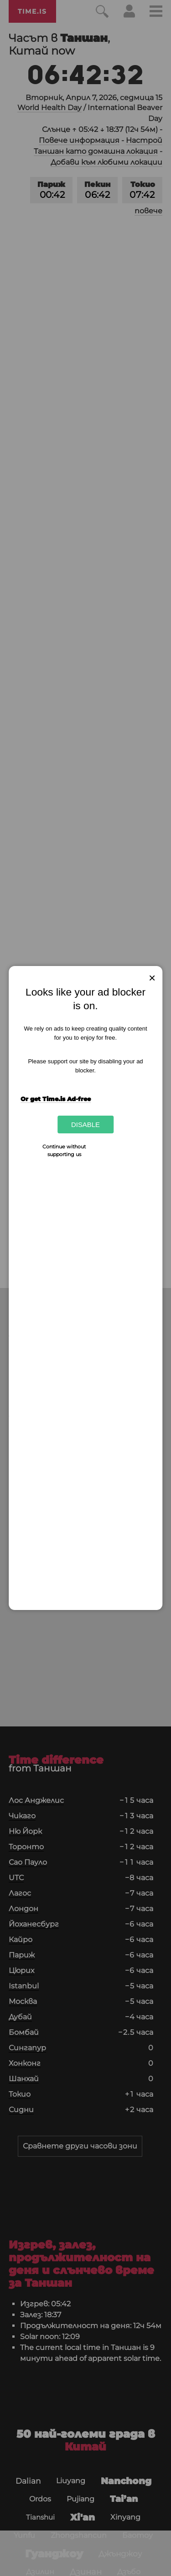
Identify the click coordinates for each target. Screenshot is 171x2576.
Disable (85, 1124)
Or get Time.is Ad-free (56, 1098)
